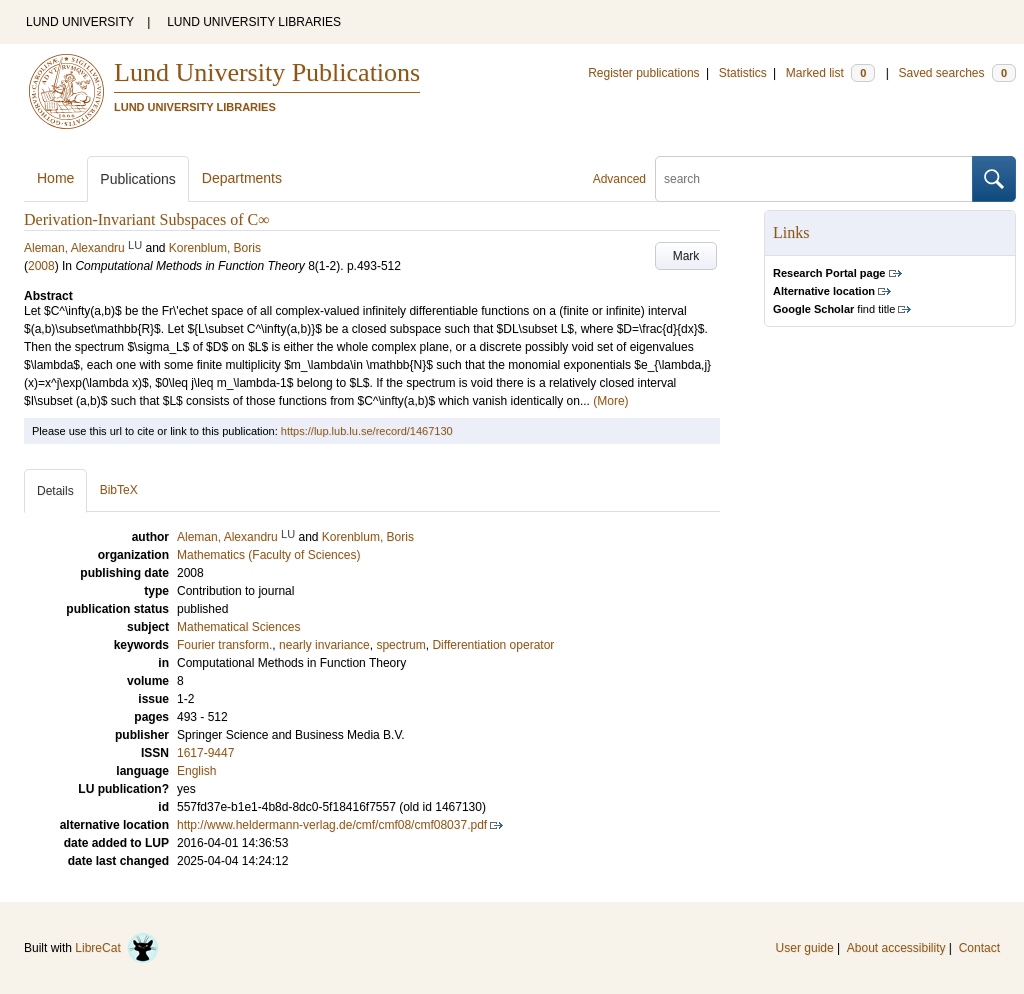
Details (55, 491)
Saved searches (957, 73)
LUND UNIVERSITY (80, 22)
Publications (138, 179)
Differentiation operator (493, 645)
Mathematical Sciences (238, 627)
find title (834, 309)
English (196, 771)
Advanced (619, 179)
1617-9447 (205, 753)
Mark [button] (686, 256)
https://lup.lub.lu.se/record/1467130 (367, 431)
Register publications (643, 73)
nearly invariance (324, 645)
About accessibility (896, 948)
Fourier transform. (224, 645)
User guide (805, 948)
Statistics (743, 73)
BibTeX (119, 490)
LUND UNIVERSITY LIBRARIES (254, 22)
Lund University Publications (267, 72)
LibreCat (117, 948)
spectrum (400, 645)
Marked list (830, 73)
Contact (979, 948)
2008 (41, 266)
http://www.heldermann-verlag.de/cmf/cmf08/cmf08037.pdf (332, 825)
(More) (610, 401)
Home (55, 178)
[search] (814, 179)
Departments (242, 178)
